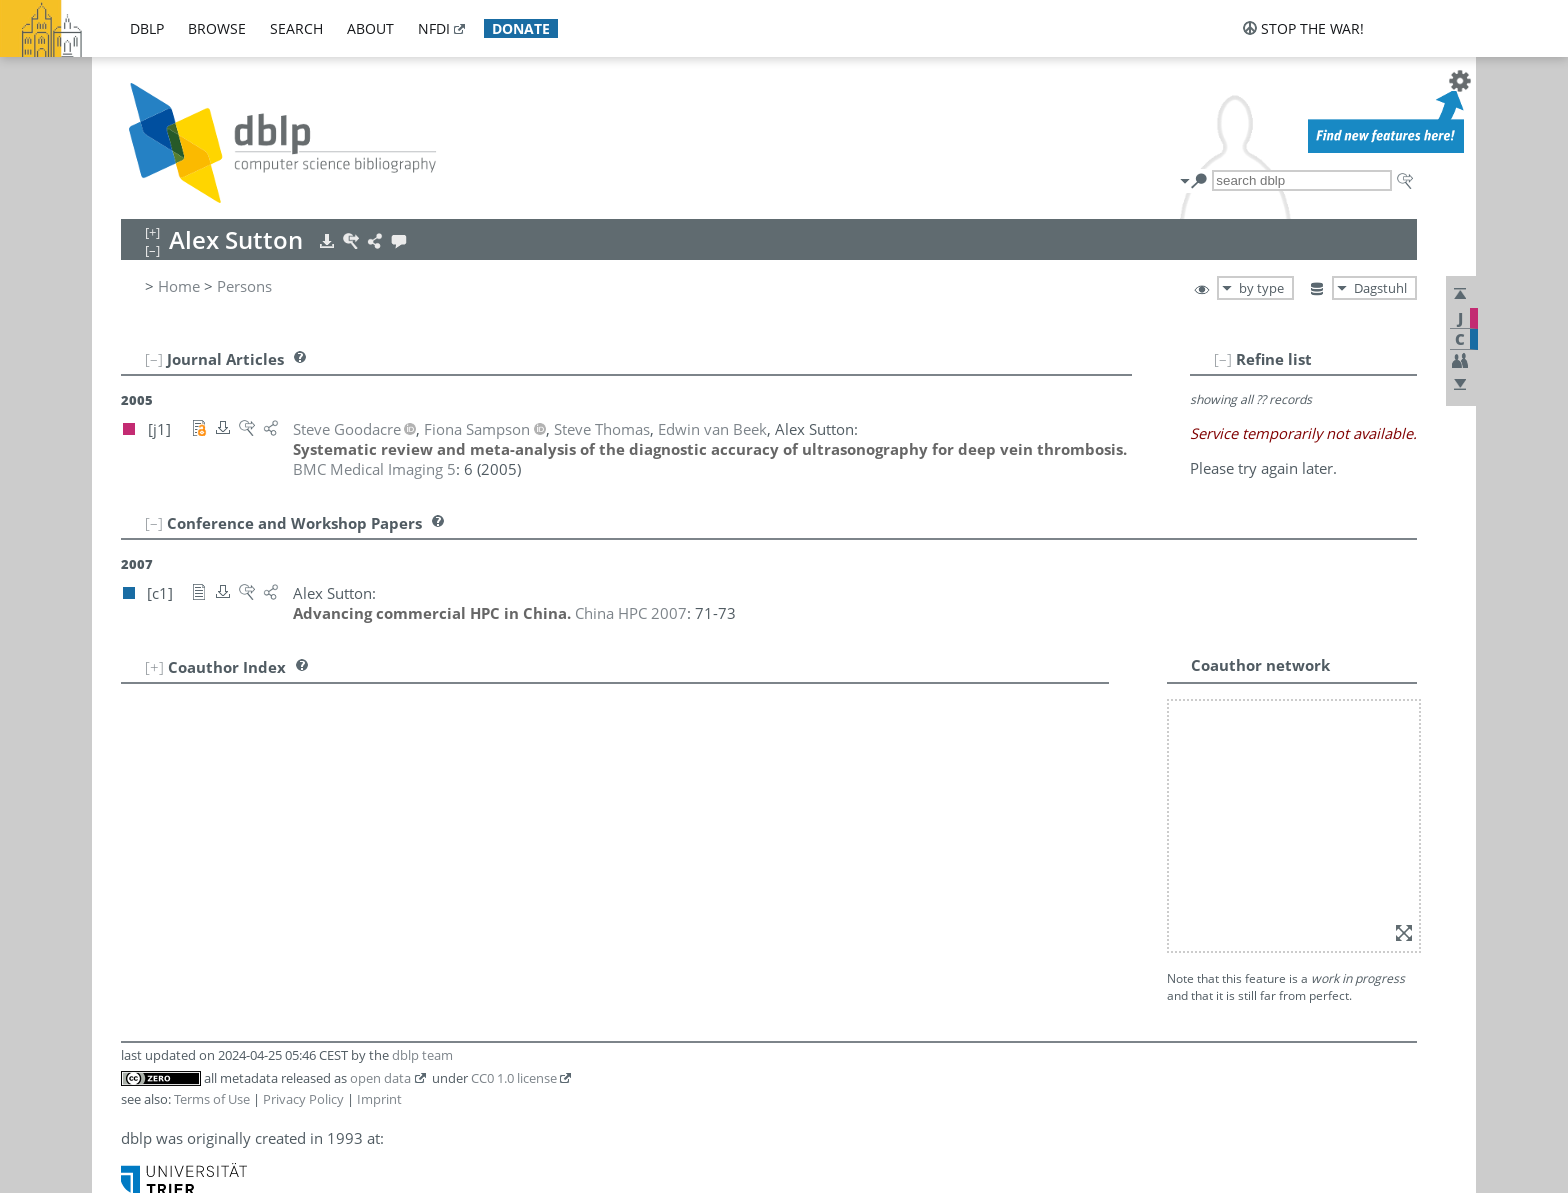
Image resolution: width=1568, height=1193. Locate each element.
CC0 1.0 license (514, 1078)
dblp (147, 28)
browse (217, 28)
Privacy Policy (303, 1099)
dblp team (422, 1055)
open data (380, 1078)
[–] (1223, 359)
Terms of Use (212, 1099)
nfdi (434, 28)
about (370, 28)
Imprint (379, 1099)
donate (521, 28)
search (296, 28)
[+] (154, 667)
